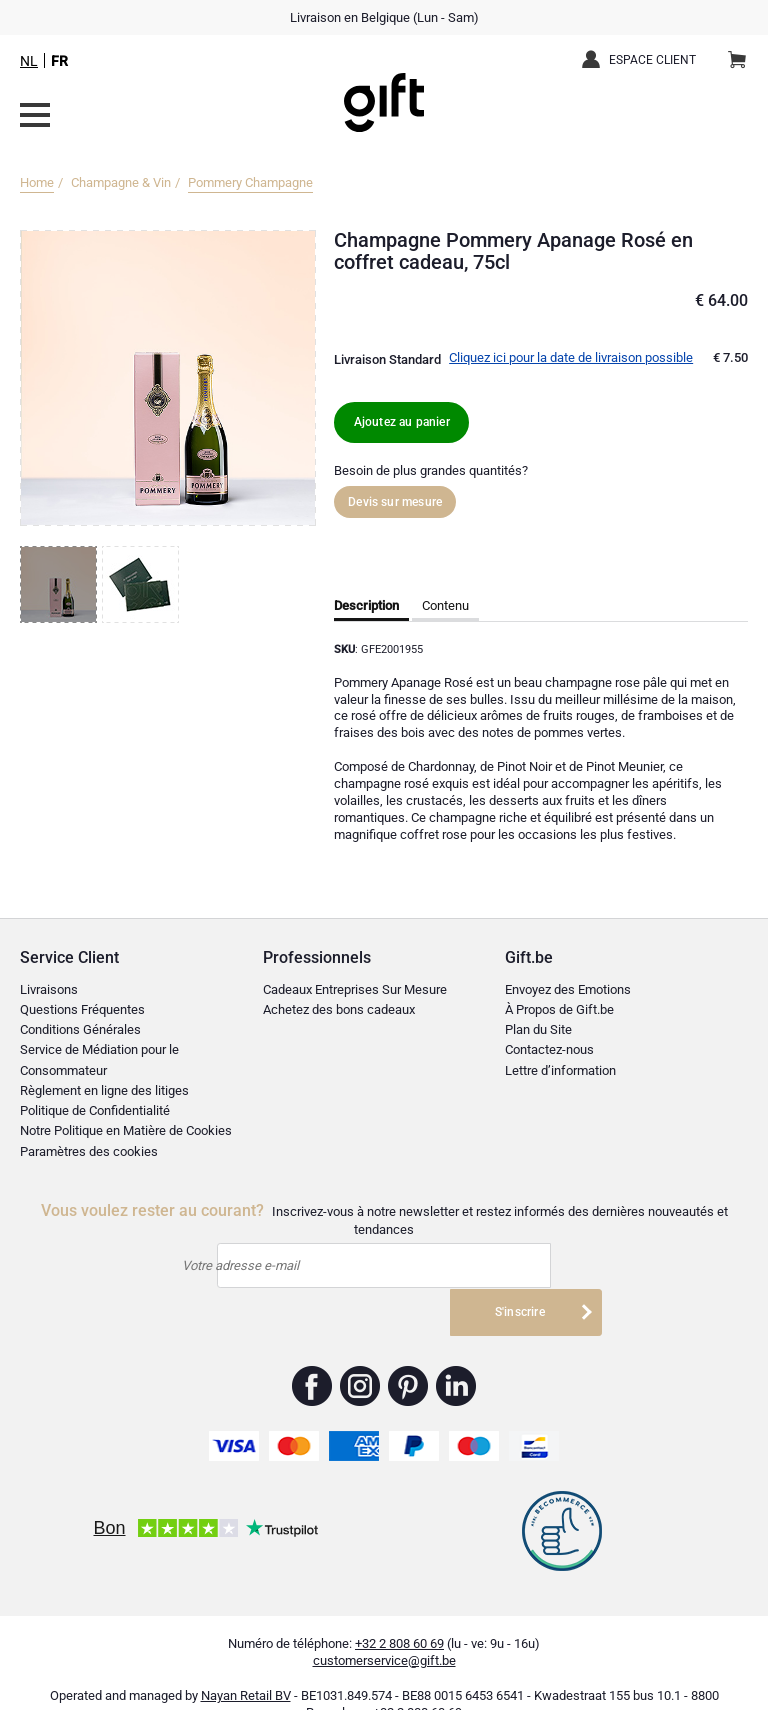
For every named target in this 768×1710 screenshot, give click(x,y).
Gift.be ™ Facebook (312, 1354)
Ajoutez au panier (405, 421)
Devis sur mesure (395, 502)
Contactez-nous (549, 1049)
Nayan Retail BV (246, 1664)
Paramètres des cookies (89, 1151)
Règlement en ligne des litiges (104, 1090)
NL (29, 61)
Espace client (652, 60)
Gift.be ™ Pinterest (408, 1354)
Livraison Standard (387, 359)
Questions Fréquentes (82, 1009)
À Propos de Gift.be (559, 1009)
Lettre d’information (560, 1070)
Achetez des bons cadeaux (339, 1009)
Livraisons (49, 989)
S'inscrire (531, 1266)
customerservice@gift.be (384, 1628)
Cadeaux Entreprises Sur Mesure (355, 989)
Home (37, 182)
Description (366, 605)
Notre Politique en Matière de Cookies (126, 1130)
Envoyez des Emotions (568, 989)
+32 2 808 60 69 (399, 1611)
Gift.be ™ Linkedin (456, 1354)
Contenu (445, 605)
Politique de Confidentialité (95, 1110)
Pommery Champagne (250, 182)
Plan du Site (538, 1029)
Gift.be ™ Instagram (360, 1354)
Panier (743, 52)
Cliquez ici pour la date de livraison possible (571, 357)
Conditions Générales (80, 1029)
